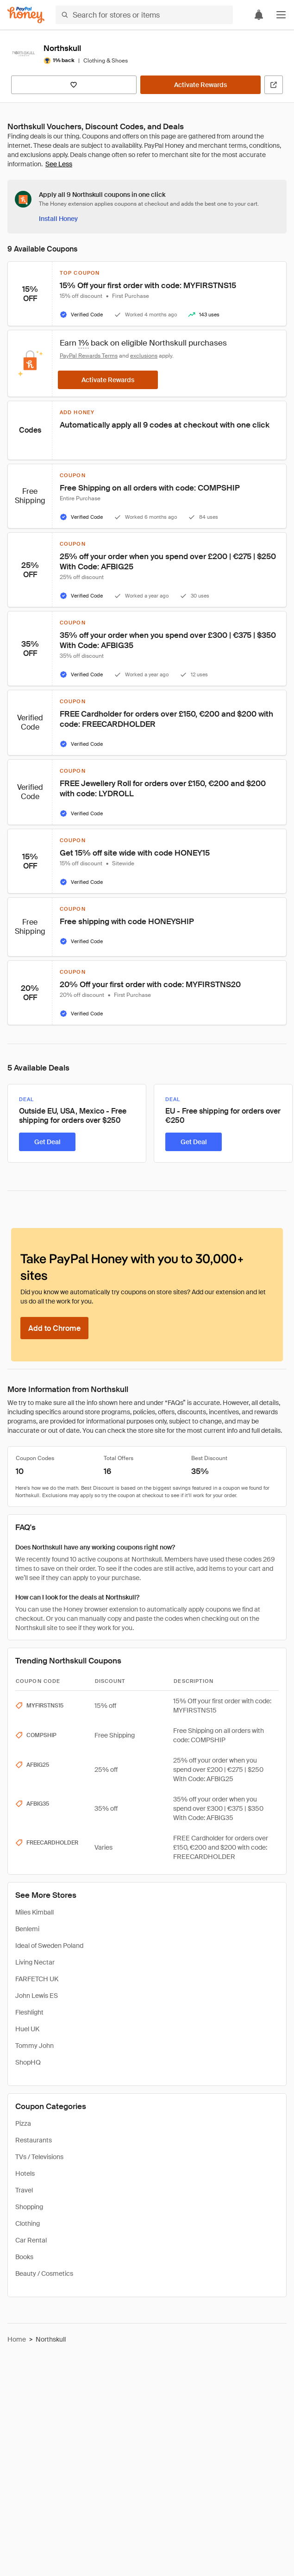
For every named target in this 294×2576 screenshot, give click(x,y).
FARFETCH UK (36, 1979)
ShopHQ (28, 2062)
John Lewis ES (36, 1995)
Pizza (23, 2123)
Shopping (29, 2207)
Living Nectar (35, 1962)
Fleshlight (29, 2012)
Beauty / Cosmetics (44, 2273)
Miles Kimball (34, 1912)
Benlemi (27, 1929)
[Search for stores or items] (144, 15)
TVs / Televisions (39, 2157)
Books (24, 2257)
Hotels (25, 2173)
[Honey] (25, 15)
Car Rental (31, 2240)
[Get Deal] (47, 1142)
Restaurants (33, 2140)
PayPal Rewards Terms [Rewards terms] (89, 355)
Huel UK (27, 2029)
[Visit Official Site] (273, 85)
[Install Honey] (58, 218)
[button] (281, 15)
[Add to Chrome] (54, 1328)
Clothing (27, 2223)
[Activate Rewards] (200, 85)
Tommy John (34, 2045)
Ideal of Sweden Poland (49, 1945)
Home (16, 2339)
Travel (24, 2190)
